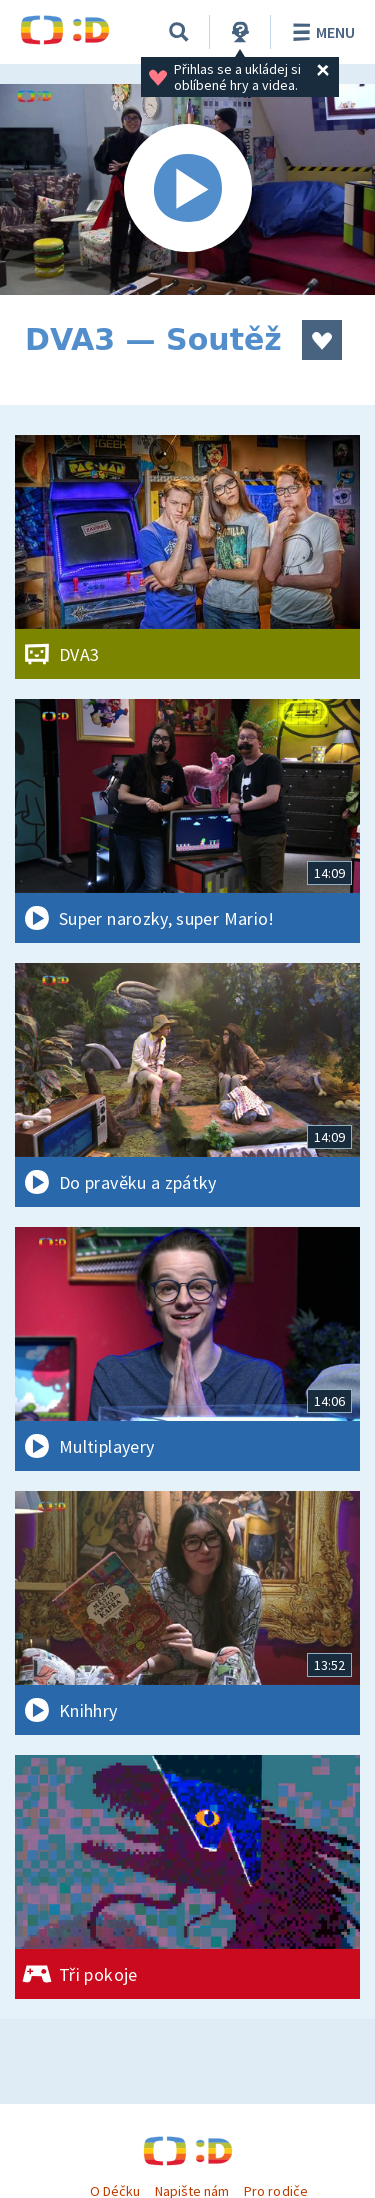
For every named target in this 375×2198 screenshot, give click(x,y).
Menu (320, 32)
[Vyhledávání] (179, 32)
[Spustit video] (187, 189)
